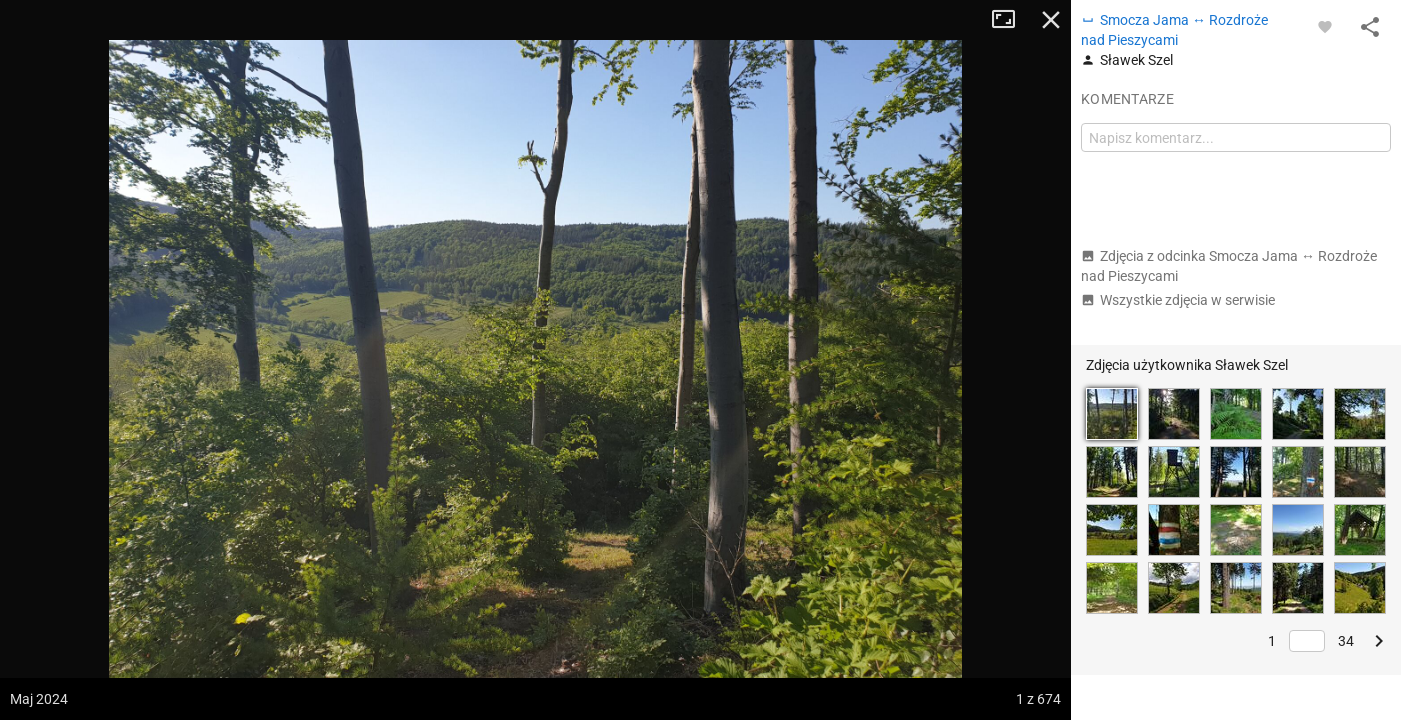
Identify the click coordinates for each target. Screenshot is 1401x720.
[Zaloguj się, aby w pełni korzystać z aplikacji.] (1325, 26)
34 (1346, 641)
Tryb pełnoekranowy (1011, 20)
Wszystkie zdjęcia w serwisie (1178, 300)
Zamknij (1051, 20)
